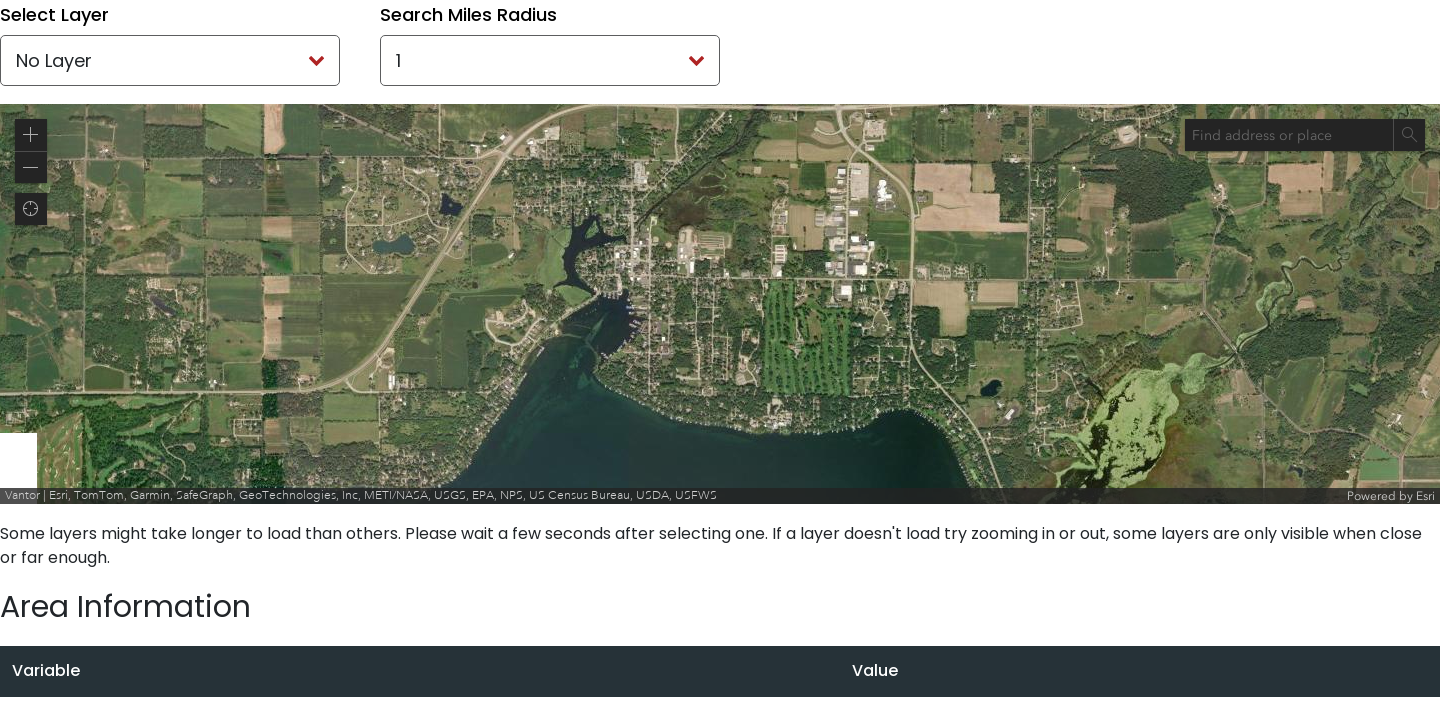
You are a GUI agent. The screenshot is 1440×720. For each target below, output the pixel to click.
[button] (31, 135)
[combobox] (1289, 135)
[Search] (1409, 135)
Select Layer (54, 14)
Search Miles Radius (468, 14)
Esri (1425, 496)
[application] (720, 304)
